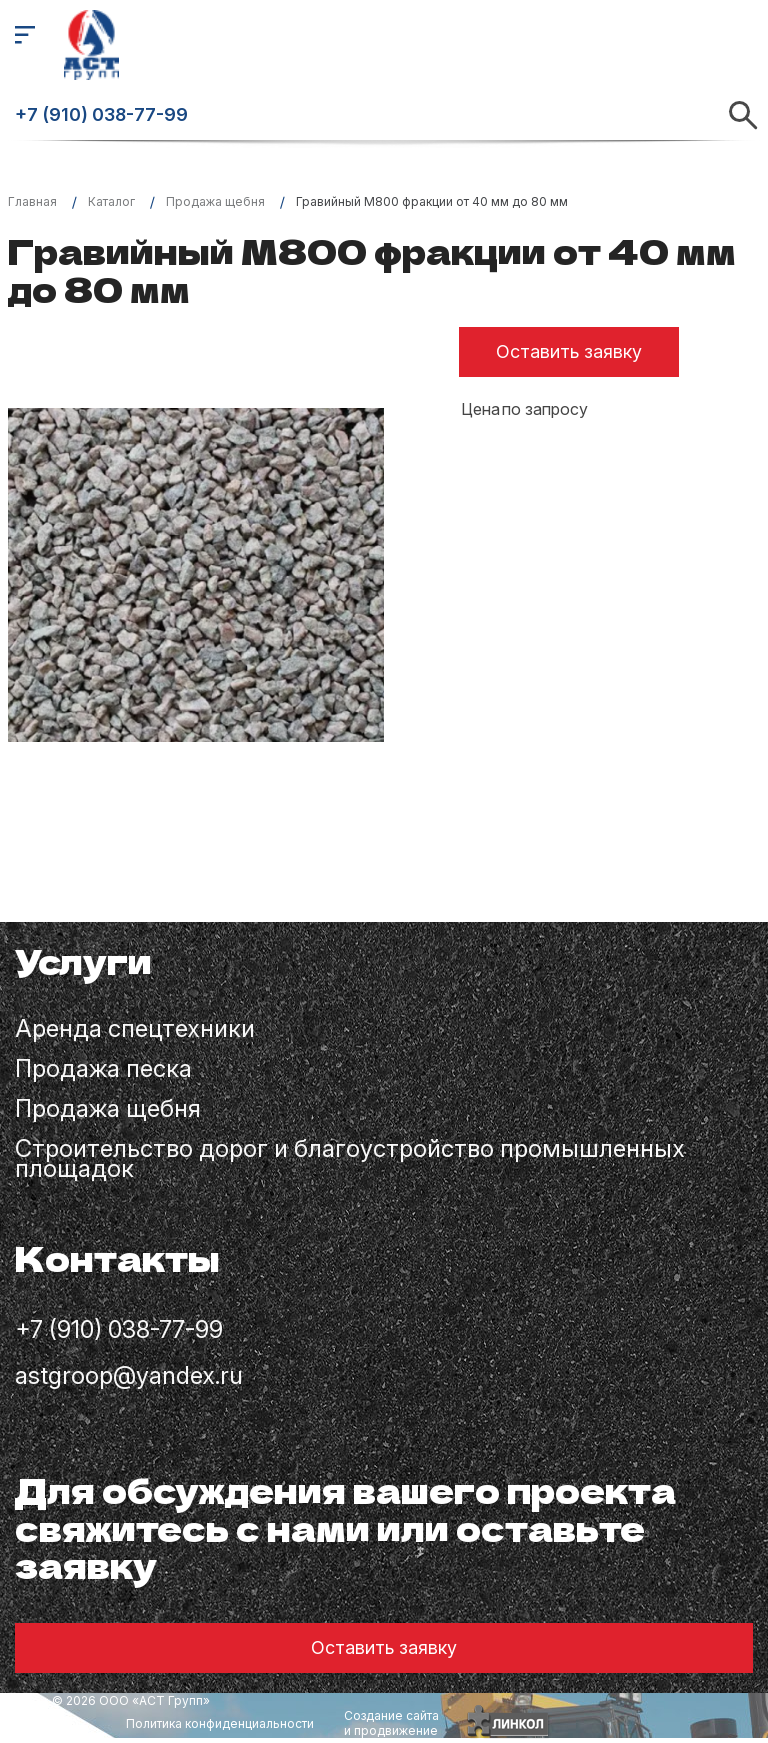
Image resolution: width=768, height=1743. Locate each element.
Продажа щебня (108, 1111)
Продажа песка (103, 1071)
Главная (32, 201)
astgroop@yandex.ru (129, 1376)
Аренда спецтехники (135, 1031)
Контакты (117, 1260)
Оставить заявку (569, 351)
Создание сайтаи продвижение (391, 1723)
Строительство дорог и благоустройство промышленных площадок (350, 1161)
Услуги (83, 963)
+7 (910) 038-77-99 (101, 114)
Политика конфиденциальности (220, 1723)
